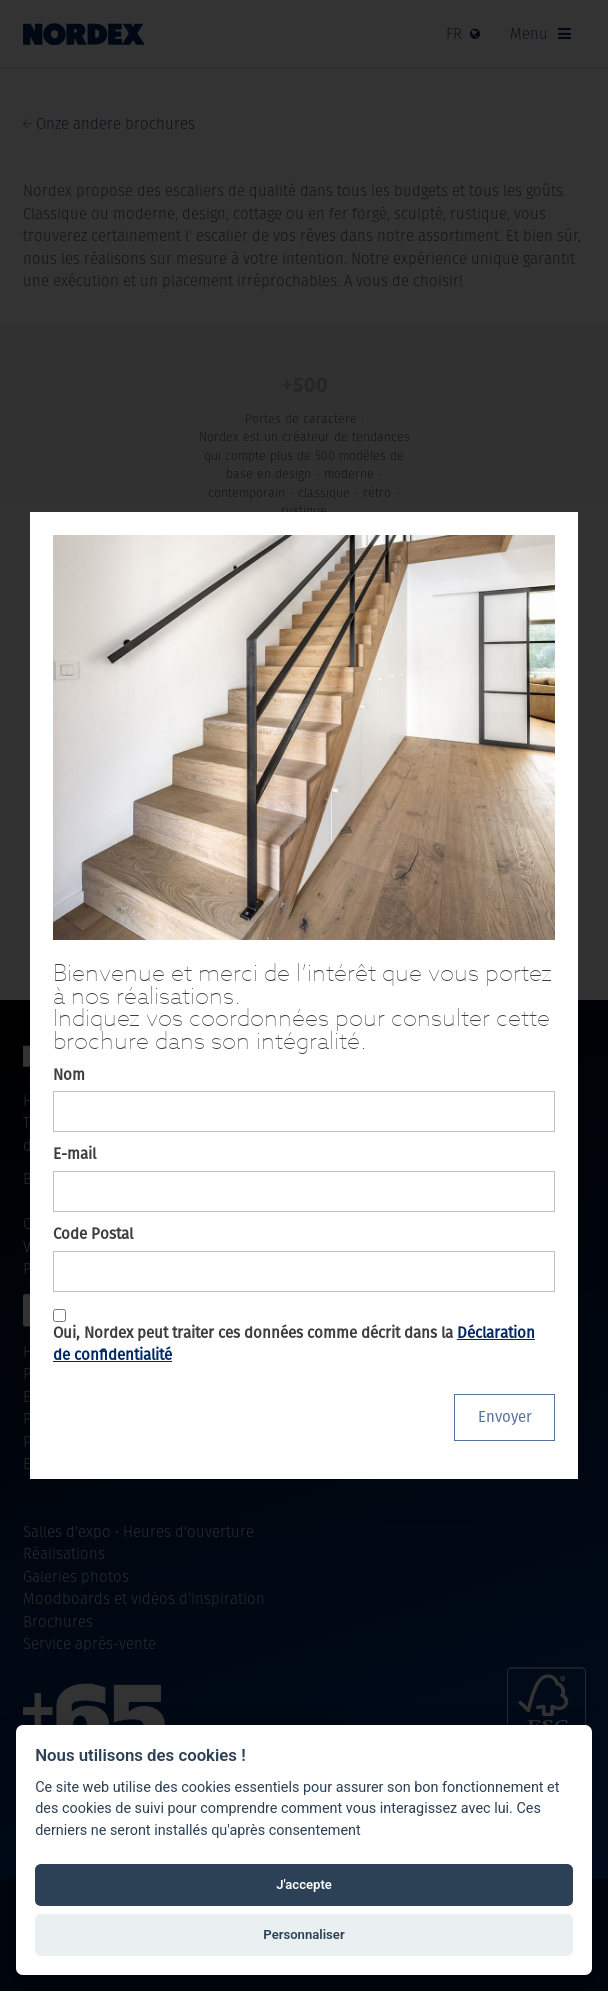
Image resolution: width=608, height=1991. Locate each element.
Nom (69, 1074)
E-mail (74, 1153)
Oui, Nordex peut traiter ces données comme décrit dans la (294, 1344)
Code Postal (93, 1233)
